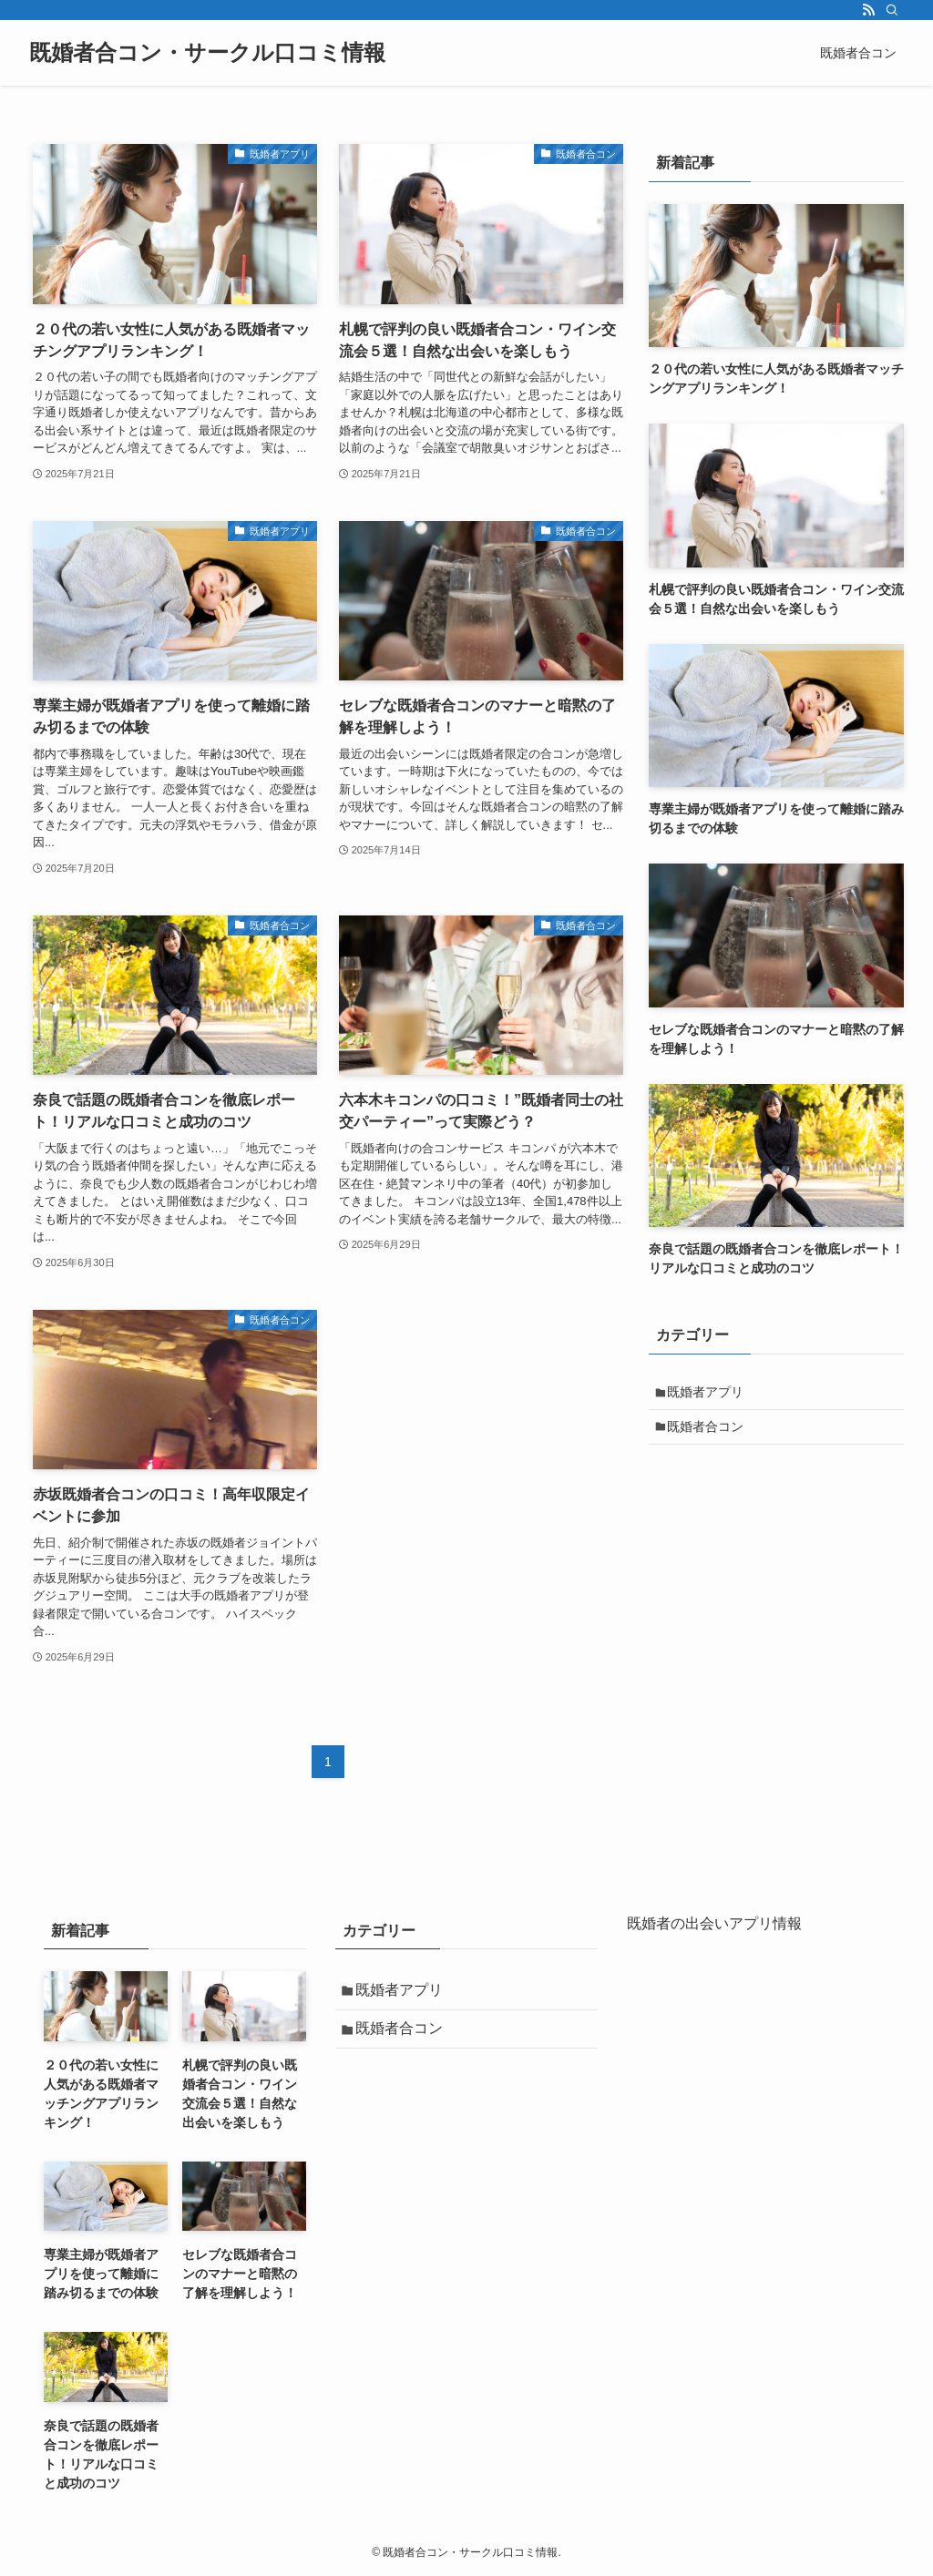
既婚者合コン (710, 1432)
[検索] (892, 10)
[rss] (868, 10)
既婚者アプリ (710, 1393)
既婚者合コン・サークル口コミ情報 (207, 53)
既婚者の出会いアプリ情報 (714, 1923)
